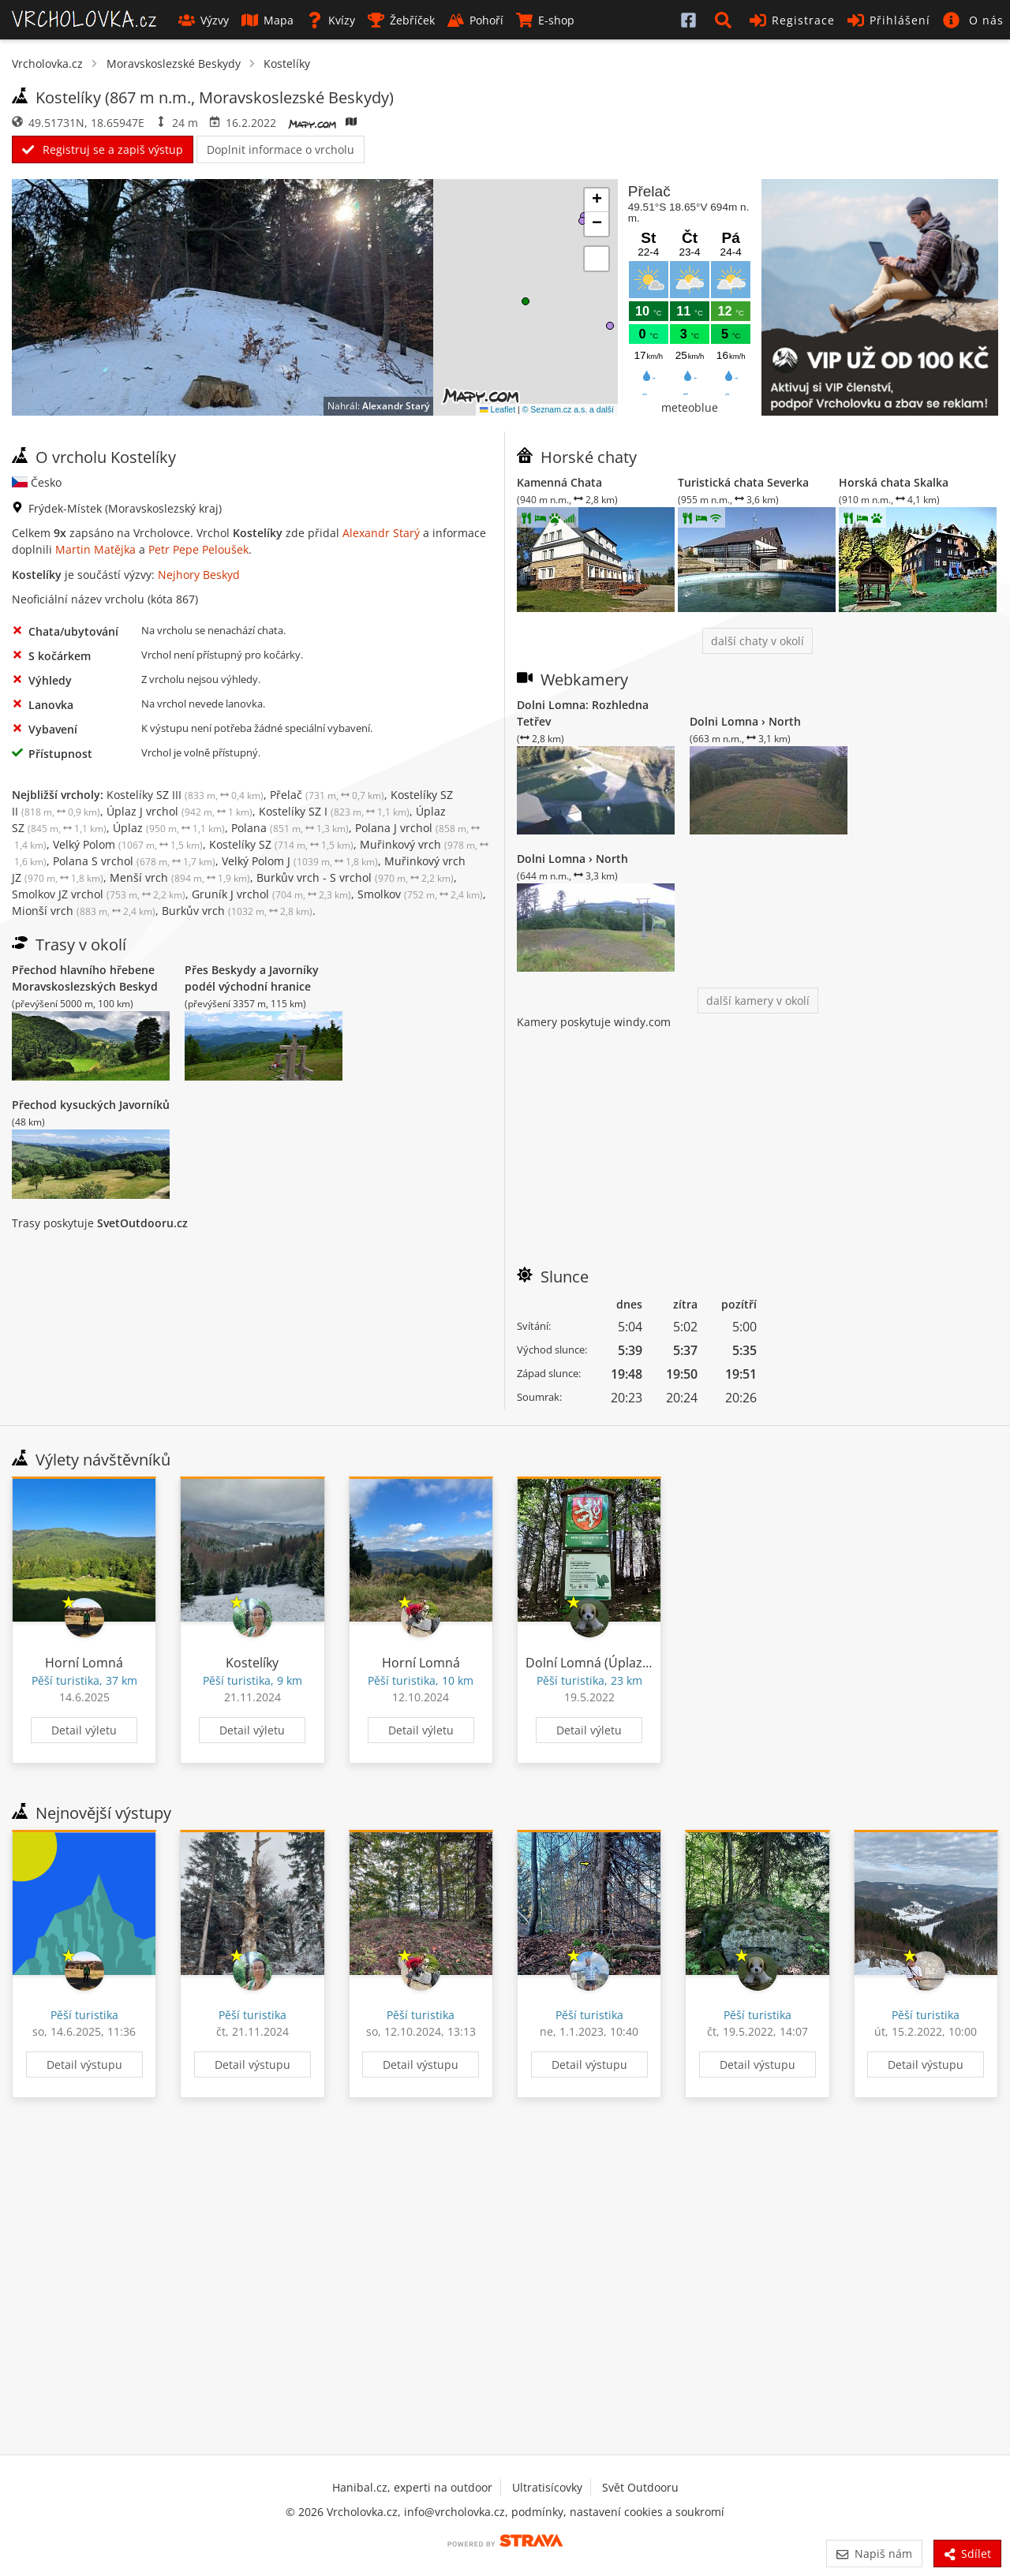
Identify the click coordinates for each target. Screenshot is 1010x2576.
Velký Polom (128, 844)
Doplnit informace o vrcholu (280, 149)
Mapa (267, 20)
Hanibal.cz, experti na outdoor (412, 2487)
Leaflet (497, 409)
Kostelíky (287, 63)
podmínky (537, 2511)
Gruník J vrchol (271, 894)
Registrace (792, 20)
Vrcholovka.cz (47, 63)
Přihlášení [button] (888, 20)
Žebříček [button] (401, 20)
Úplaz (169, 827)
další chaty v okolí (757, 640)
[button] (726, 19)
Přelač (327, 794)
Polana (290, 827)
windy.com (642, 1021)
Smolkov (420, 894)
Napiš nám (873, 2553)
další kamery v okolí (758, 1000)
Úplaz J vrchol (179, 811)
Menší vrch (180, 877)
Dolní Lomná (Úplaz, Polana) (610, 1662)
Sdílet (967, 2553)
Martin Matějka (95, 549)
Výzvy (203, 20)
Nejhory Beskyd (199, 574)
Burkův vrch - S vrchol (355, 877)
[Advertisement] (757, 1140)
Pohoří (475, 20)
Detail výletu (84, 1730)
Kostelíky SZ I (334, 811)
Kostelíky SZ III (185, 794)
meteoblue (689, 407)
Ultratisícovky (547, 2487)
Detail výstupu (84, 2064)
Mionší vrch (83, 910)
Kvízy (330, 20)
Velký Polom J (300, 860)
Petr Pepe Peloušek (198, 549)
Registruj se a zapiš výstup (102, 149)
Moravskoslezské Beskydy (174, 63)
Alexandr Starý (395, 406)
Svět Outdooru (640, 2487)
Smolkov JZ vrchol (98, 894)
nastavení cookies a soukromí (647, 2511)
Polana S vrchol (134, 860)
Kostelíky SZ (281, 844)
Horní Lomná (84, 1662)
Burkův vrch (237, 910)
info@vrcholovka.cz (454, 2511)
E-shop (545, 20)
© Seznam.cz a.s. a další (568, 409)
